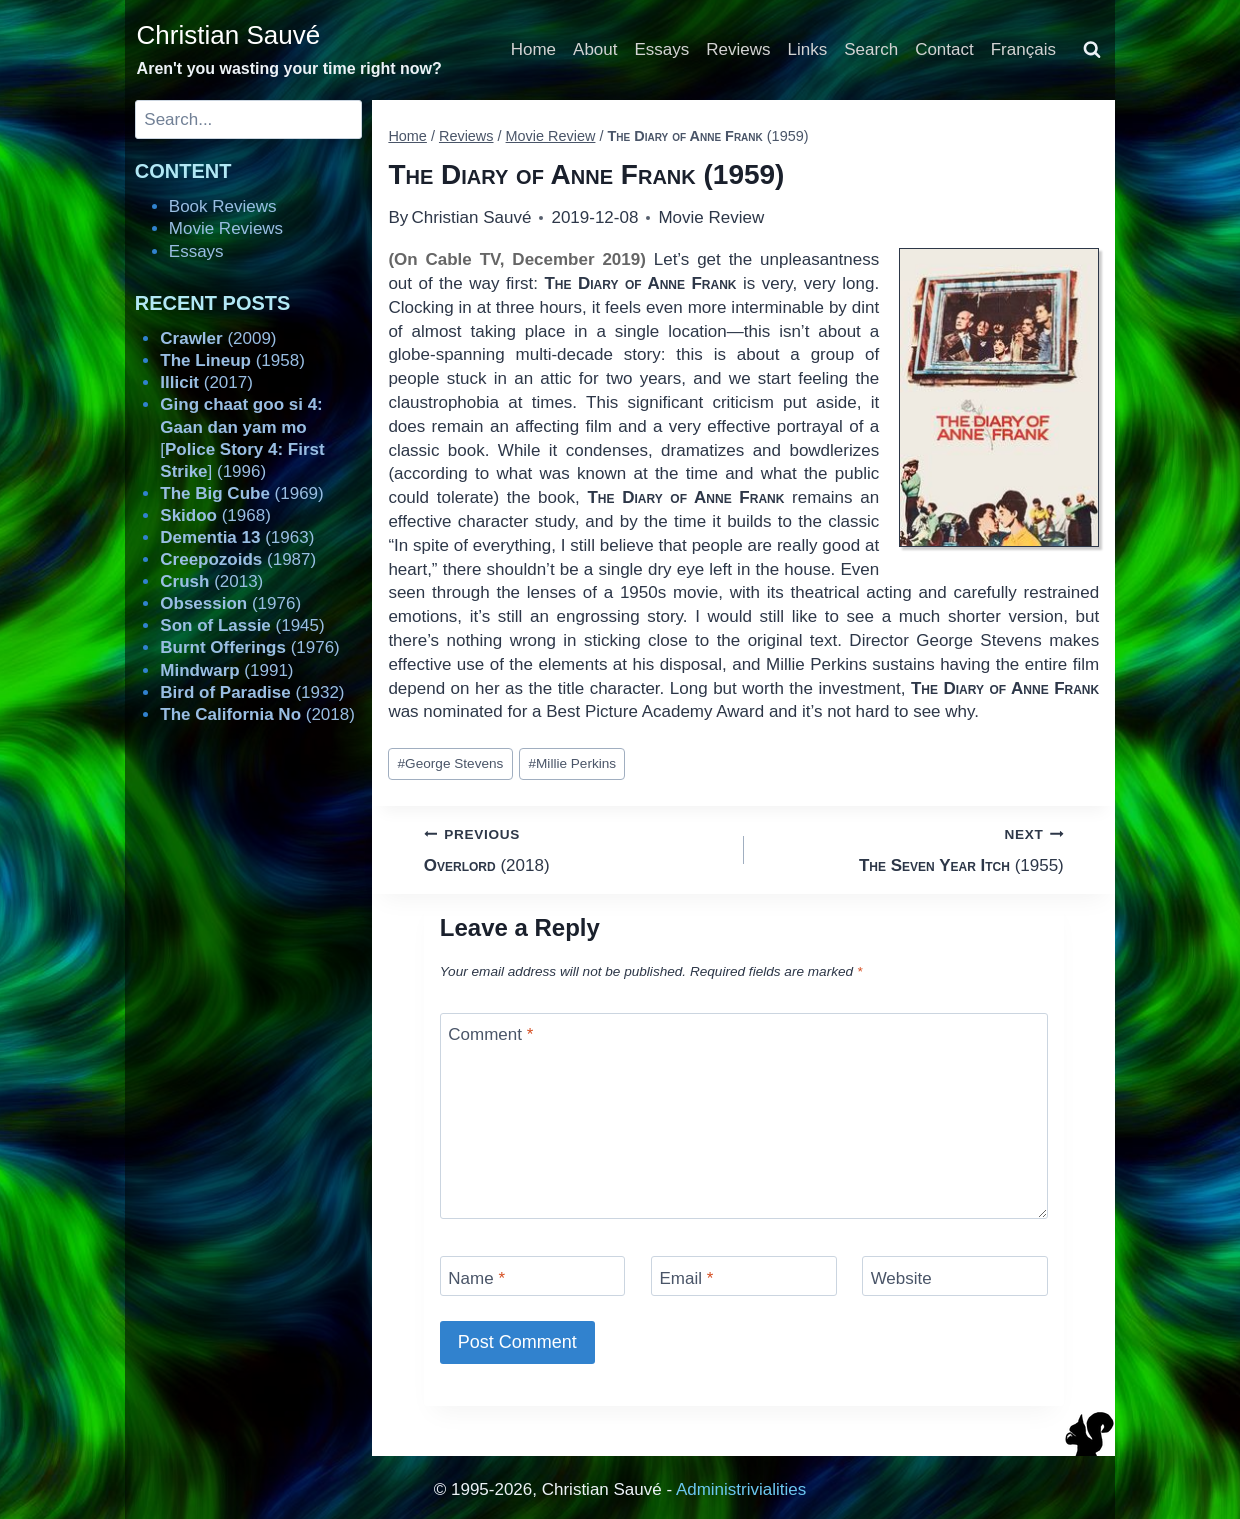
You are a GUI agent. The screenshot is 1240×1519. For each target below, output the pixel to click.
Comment (490, 1034)
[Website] (955, 1275)
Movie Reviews (226, 228)
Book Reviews (223, 206)
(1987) (238, 559)
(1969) (241, 493)
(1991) (226, 670)
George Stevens (451, 763)
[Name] (533, 1275)
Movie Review (711, 217)
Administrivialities (741, 1489)
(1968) (215, 515)
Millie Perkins (572, 763)
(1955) (912, 848)
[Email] (744, 1275)
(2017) (206, 382)
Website (901, 1277)
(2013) (211, 581)
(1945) (242, 625)
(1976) (230, 603)
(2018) (575, 848)
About (595, 49)
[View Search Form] (1092, 50)
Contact (944, 49)
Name (476, 1277)
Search (871, 49)
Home (533, 49)
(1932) (252, 692)
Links (808, 49)
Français (1023, 49)
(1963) (237, 537)
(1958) (232, 360)
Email (686, 1277)
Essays (662, 49)
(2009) (218, 338)
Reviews (738, 49)
